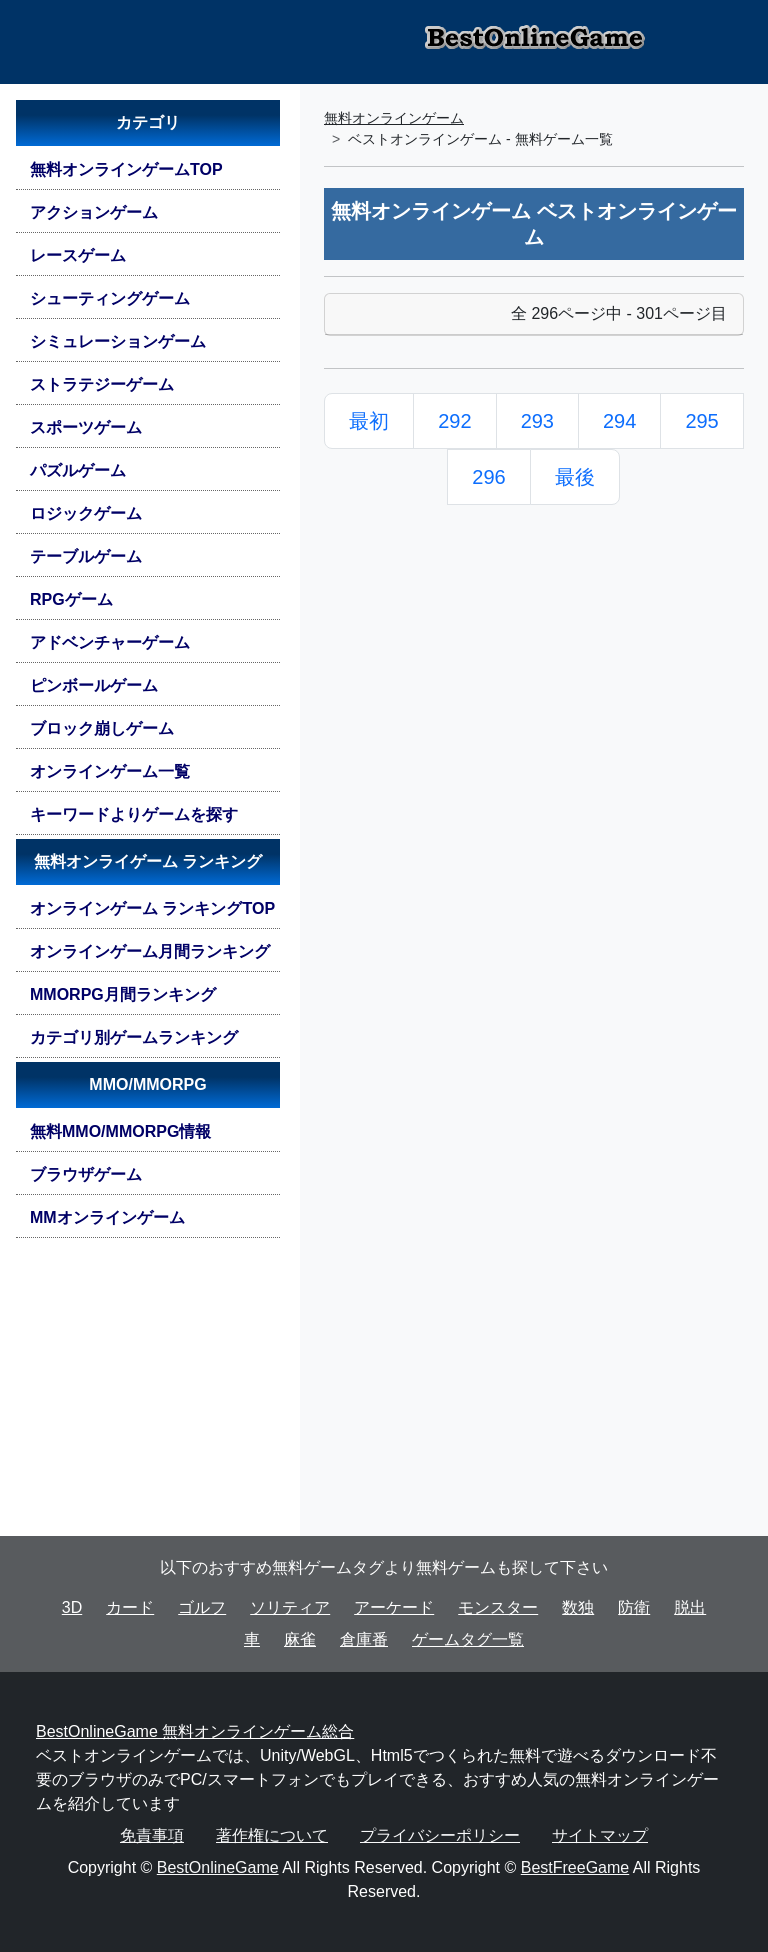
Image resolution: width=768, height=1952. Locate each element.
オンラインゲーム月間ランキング (150, 951)
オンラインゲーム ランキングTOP (152, 908)
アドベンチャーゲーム (110, 642)
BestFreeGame (575, 1867)
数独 (578, 1607)
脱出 (690, 1607)
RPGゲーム (71, 599)
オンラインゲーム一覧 (110, 771)
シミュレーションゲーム (118, 341)
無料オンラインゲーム (394, 118)
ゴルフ (202, 1607)
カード (130, 1607)
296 (488, 477)
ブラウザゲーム (86, 1174)
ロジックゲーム (86, 513)
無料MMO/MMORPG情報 (120, 1131)
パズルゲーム (78, 470)
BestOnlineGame (218, 1867)
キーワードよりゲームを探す (134, 814)
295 (701, 421)
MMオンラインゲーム (107, 1217)
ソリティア (290, 1607)
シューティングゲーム (110, 298)
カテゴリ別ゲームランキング (134, 1037)
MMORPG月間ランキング (123, 994)
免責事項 (152, 1835)
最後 (575, 477)
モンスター (498, 1607)
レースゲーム (78, 255)
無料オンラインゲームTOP (126, 169)
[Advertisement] (148, 1395)
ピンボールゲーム (94, 685)
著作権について (272, 1835)
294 (619, 421)
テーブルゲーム (86, 556)
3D (72, 1607)
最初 (369, 421)
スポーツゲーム (86, 427)
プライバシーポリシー (440, 1835)
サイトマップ (600, 1835)
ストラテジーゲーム (102, 384)
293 (537, 421)
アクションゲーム (94, 212)
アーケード (394, 1607)
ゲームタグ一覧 (468, 1639)
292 (454, 421)
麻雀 (300, 1639)
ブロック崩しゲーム (102, 728)
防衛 (634, 1607)
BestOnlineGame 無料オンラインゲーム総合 (195, 1731)
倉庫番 (364, 1639)
